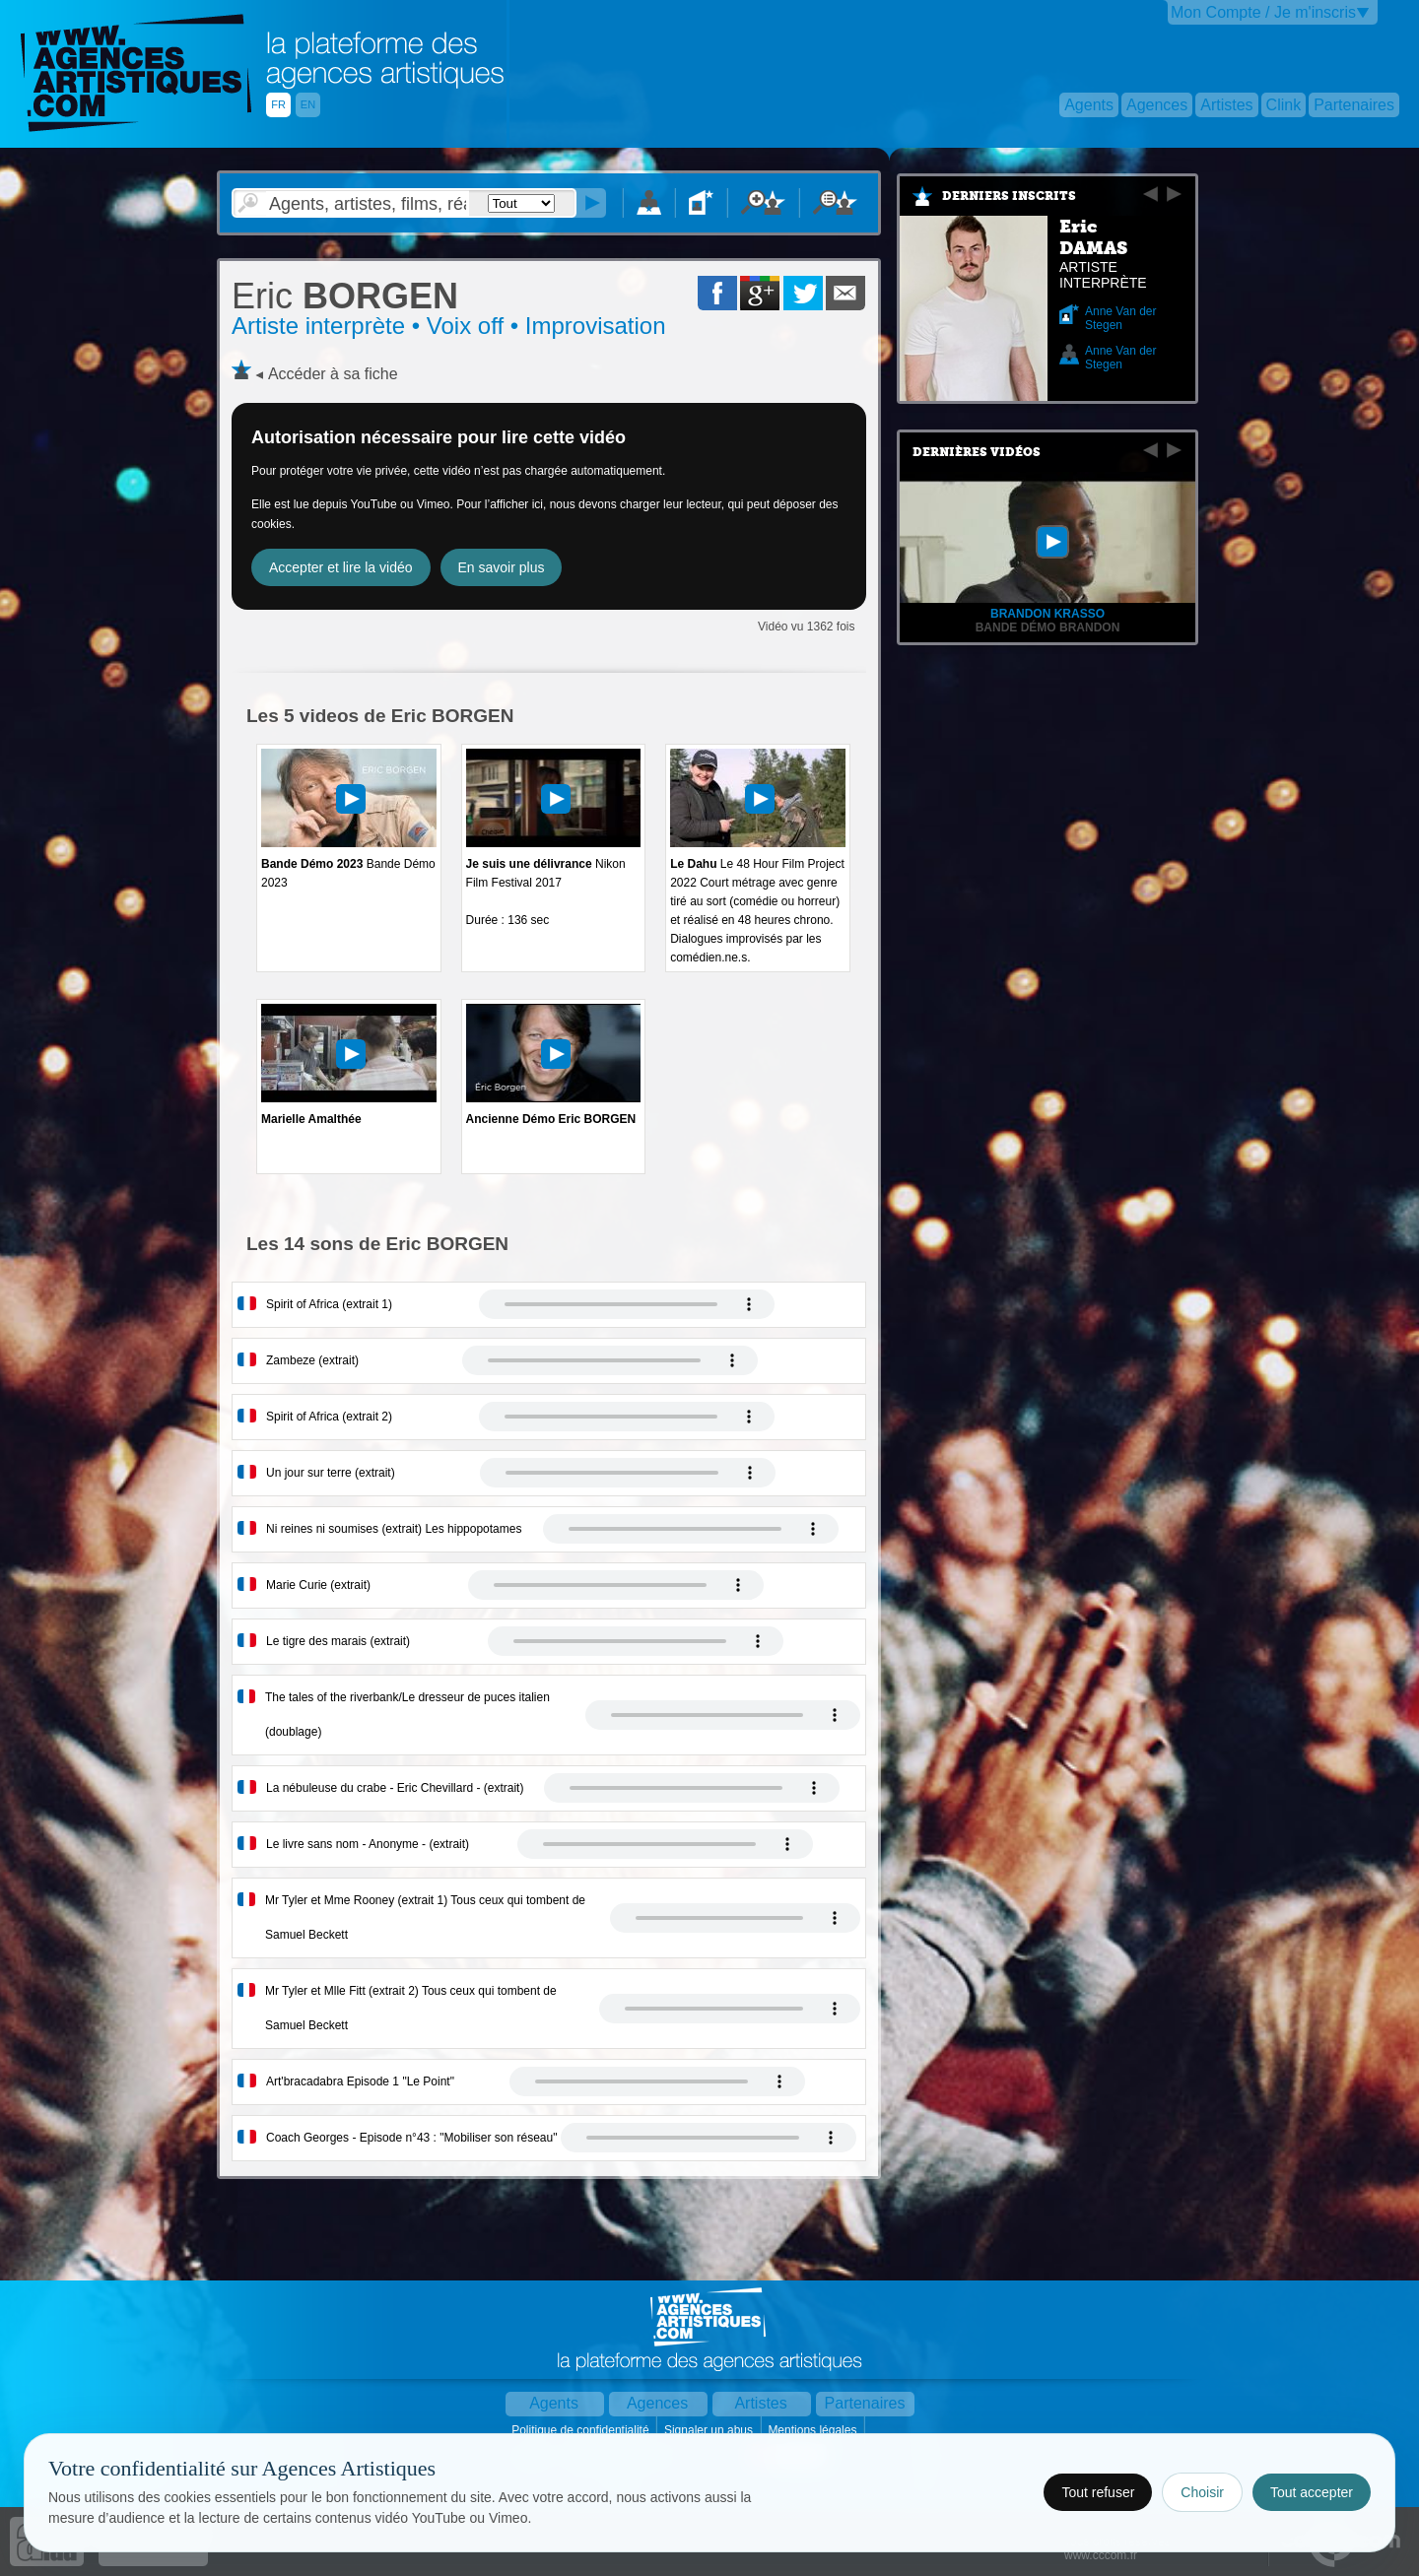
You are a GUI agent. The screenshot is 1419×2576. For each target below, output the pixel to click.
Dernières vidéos (976, 452)
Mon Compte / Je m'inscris (1263, 12)
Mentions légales (813, 2430)
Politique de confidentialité (581, 2430)
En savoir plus (501, 567)
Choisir (1202, 2492)
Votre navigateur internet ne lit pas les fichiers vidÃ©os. (627, 1304)
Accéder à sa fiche (333, 373)
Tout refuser (1097, 2492)
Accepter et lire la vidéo (341, 567)
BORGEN (345, 296)
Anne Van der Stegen (1121, 318)
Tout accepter (1311, 2492)
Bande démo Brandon (1048, 627)
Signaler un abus (710, 2430)
